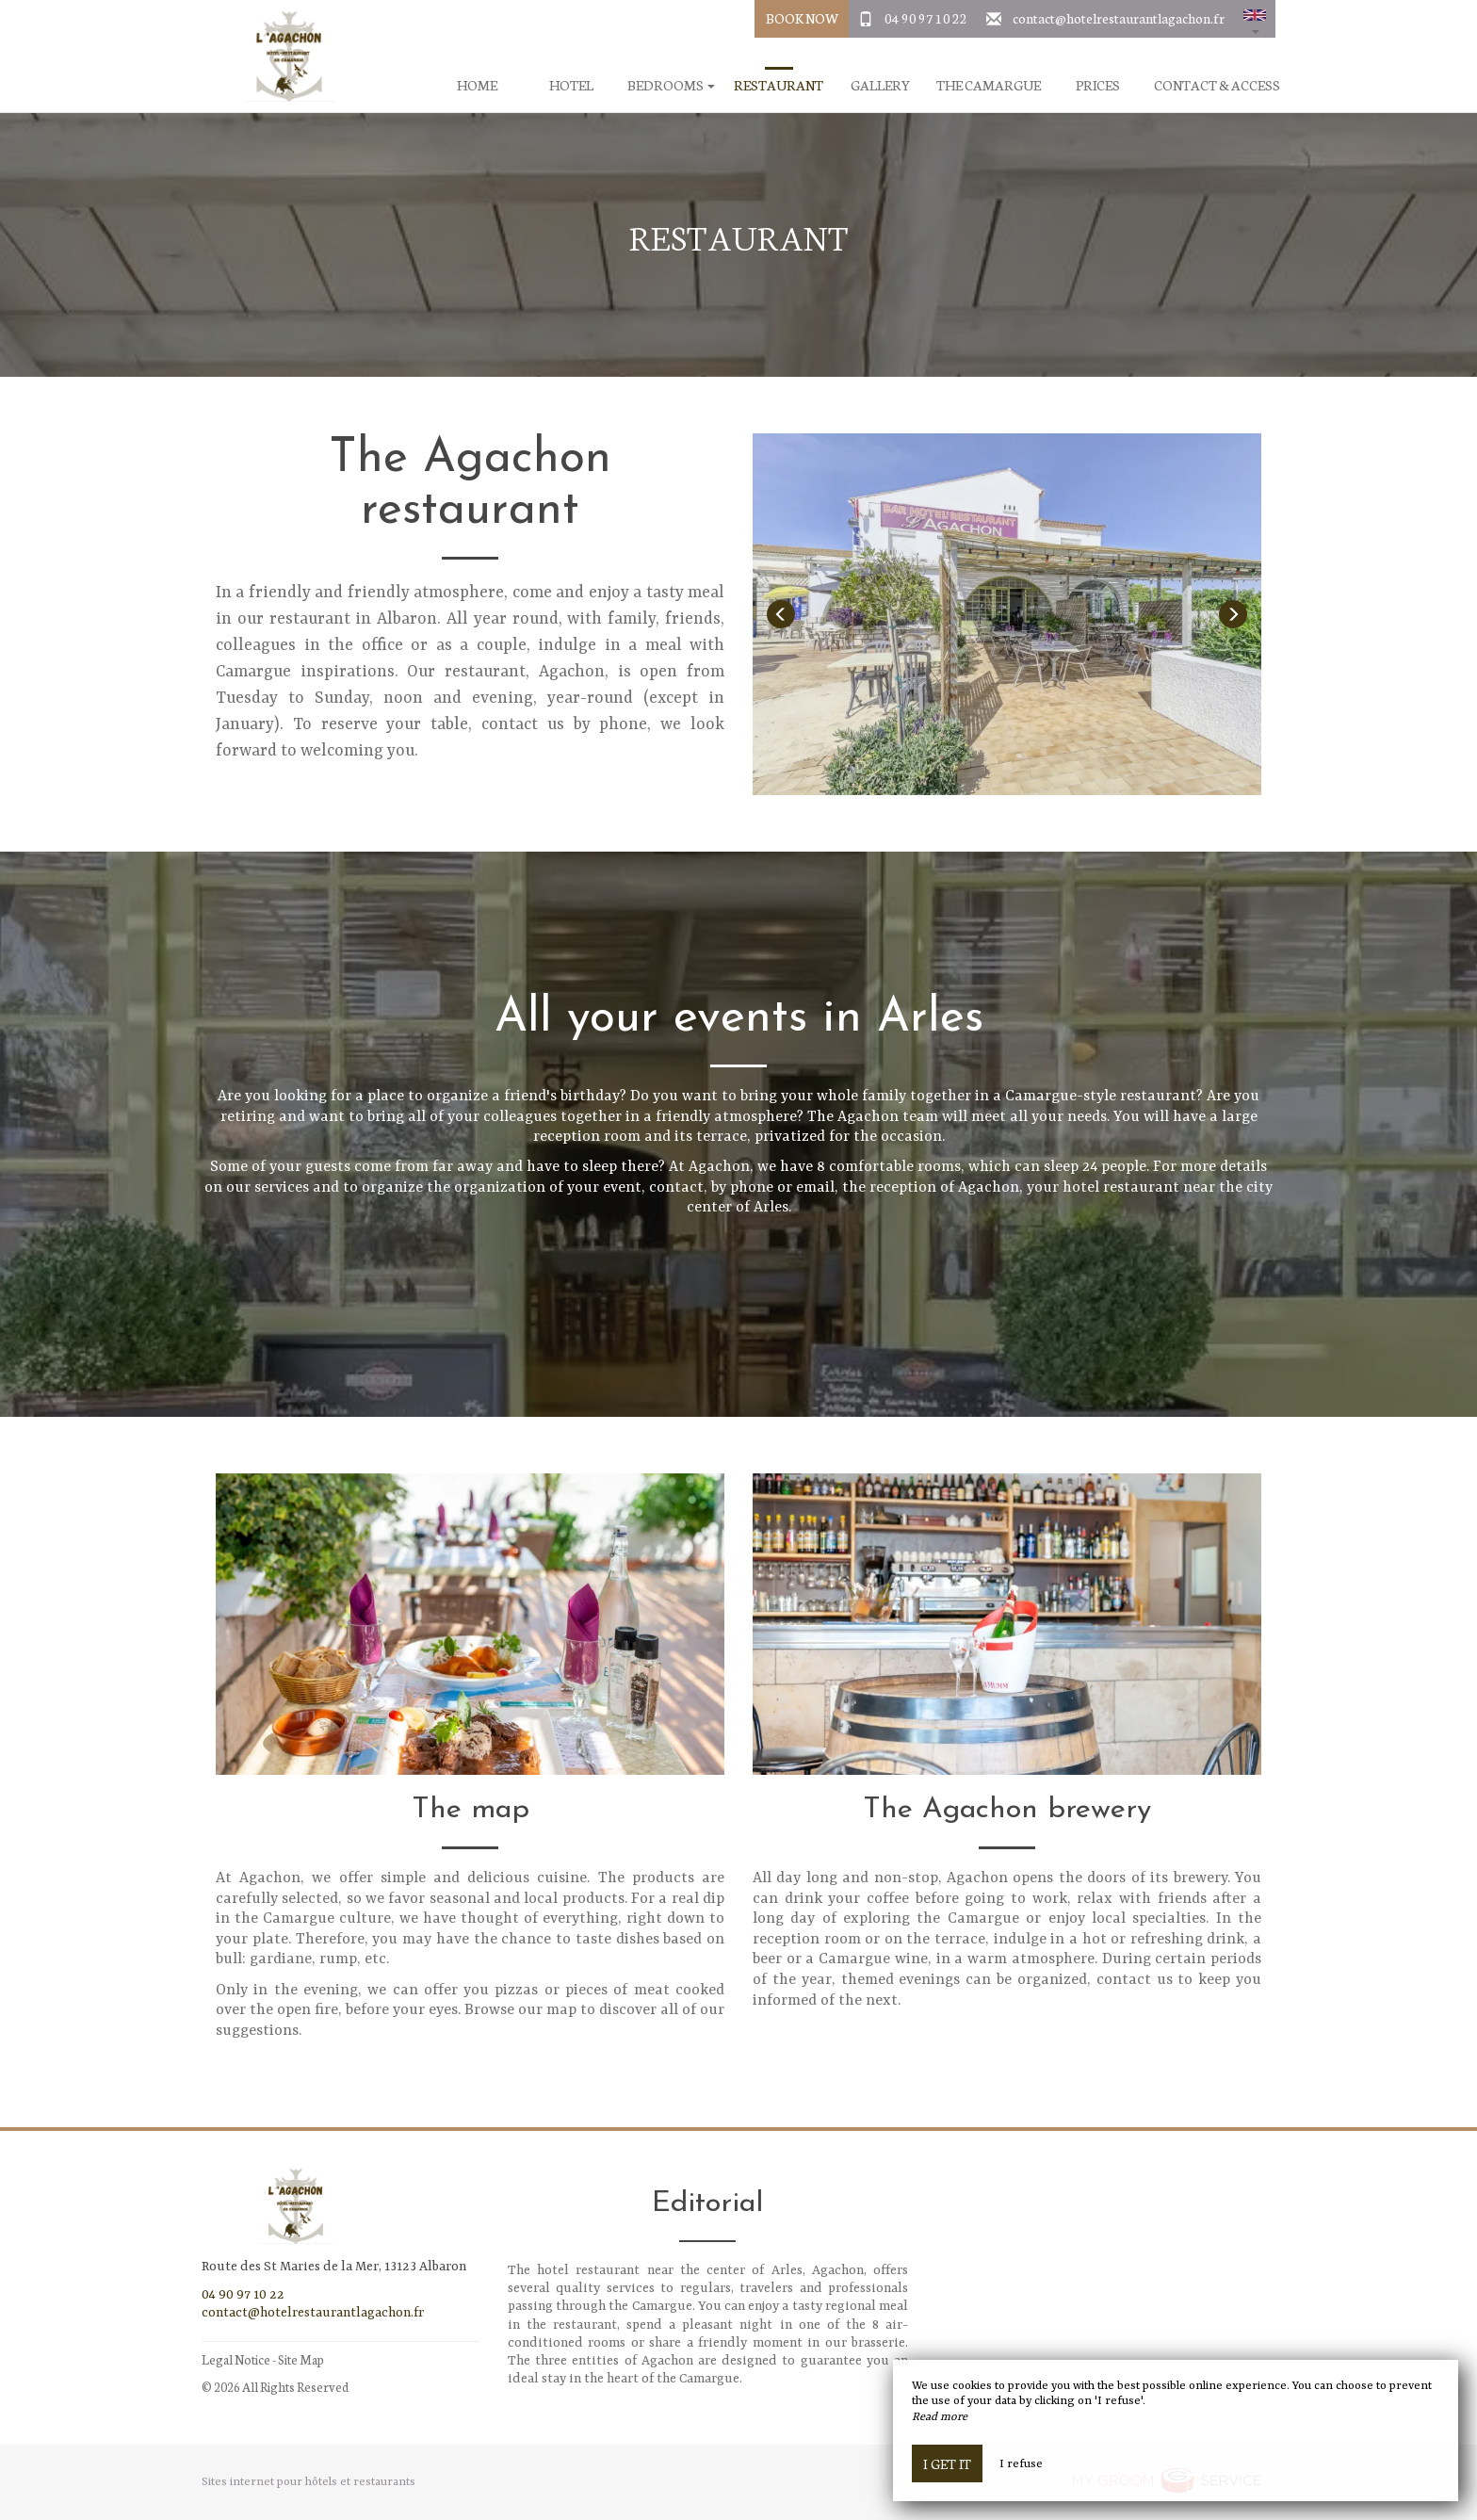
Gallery (880, 85)
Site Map (301, 2359)
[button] (1254, 18)
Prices (1098, 85)
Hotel (571, 85)
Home (477, 85)
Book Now (802, 17)
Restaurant (778, 85)
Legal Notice (236, 2359)
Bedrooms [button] (671, 85)
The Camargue (988, 85)
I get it (947, 2463)
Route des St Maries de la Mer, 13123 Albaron (334, 2266)
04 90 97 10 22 (926, 17)
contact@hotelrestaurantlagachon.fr (1119, 17)
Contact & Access (1217, 85)
